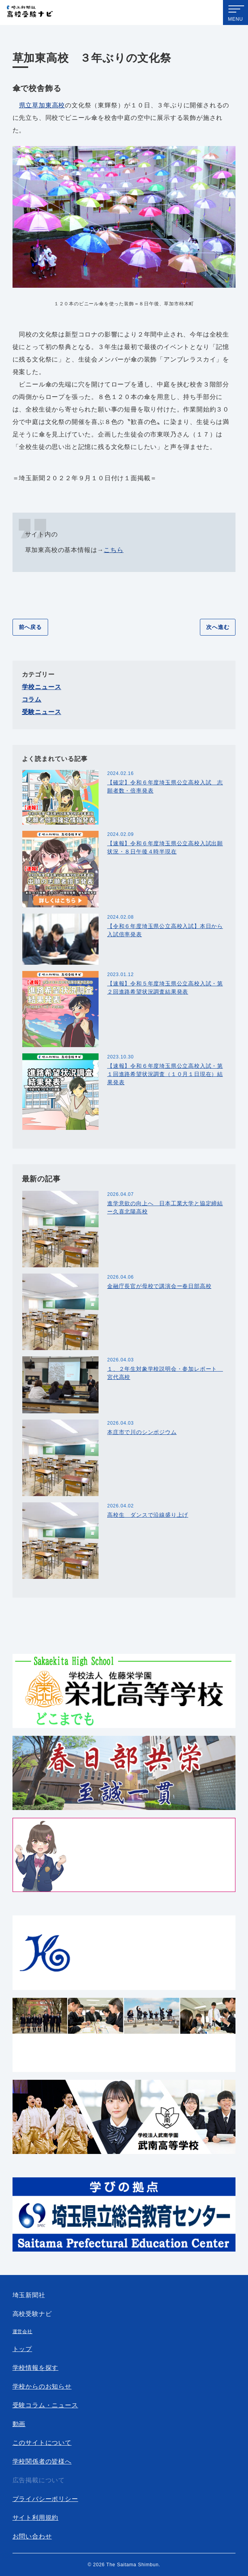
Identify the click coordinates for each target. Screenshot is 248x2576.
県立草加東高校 (42, 105)
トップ (22, 2349)
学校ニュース (41, 687)
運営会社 (22, 2331)
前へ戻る (30, 627)
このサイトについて (42, 2442)
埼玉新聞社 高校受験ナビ (29, 13)
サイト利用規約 (36, 2517)
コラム (31, 699)
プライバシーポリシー (45, 2499)
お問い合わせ (32, 2536)
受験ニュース (41, 712)
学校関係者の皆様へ (42, 2461)
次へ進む (217, 627)
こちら (113, 550)
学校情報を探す (36, 2367)
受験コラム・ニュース (45, 2405)
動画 (19, 2424)
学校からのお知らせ (42, 2386)
